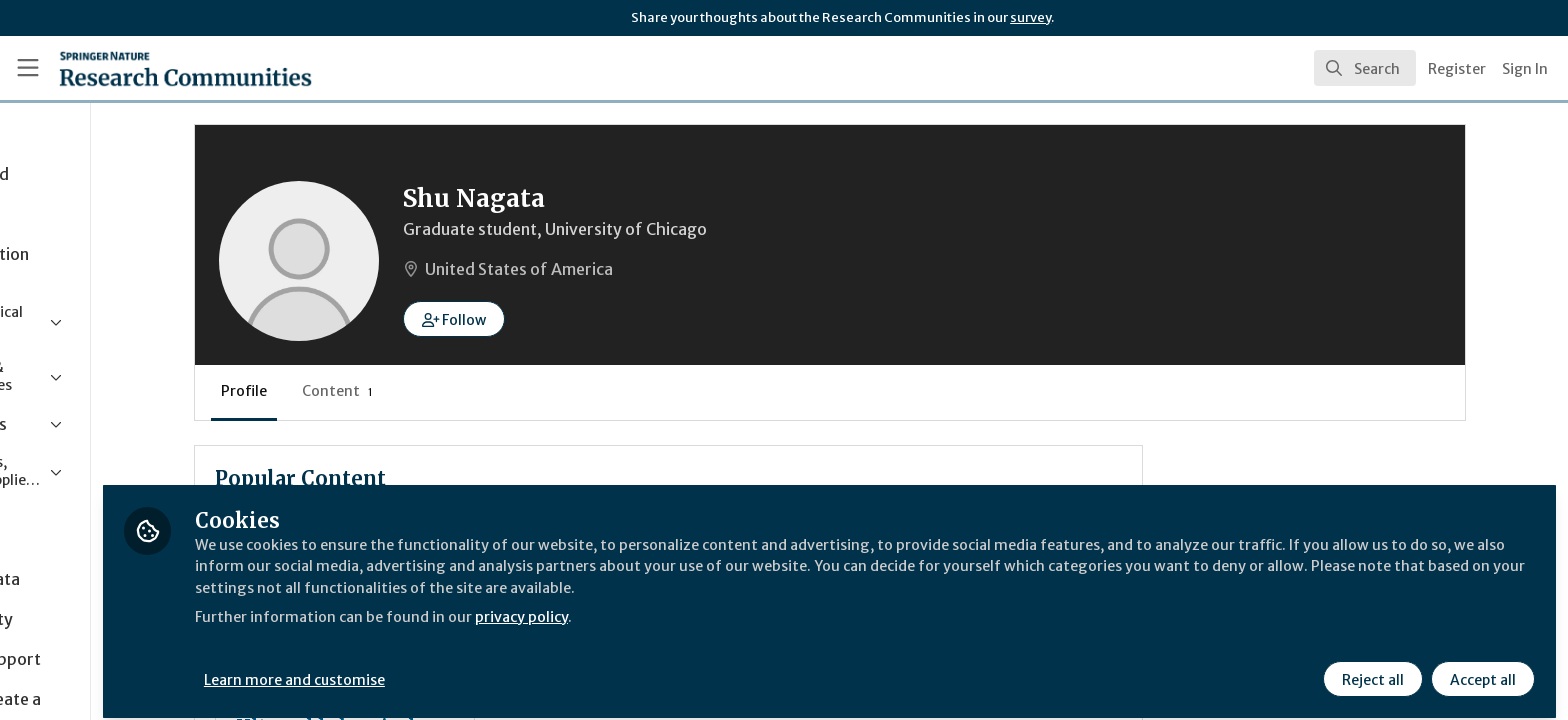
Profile (370, 391)
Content (463, 391)
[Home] (161, 68)
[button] (580, 319)
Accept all (1480, 667)
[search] (1365, 68)
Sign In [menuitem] (1525, 69)
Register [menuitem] (1457, 69)
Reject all (1370, 667)
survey (1030, 17)
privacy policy (712, 604)
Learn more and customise (461, 667)
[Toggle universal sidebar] (28, 68)
